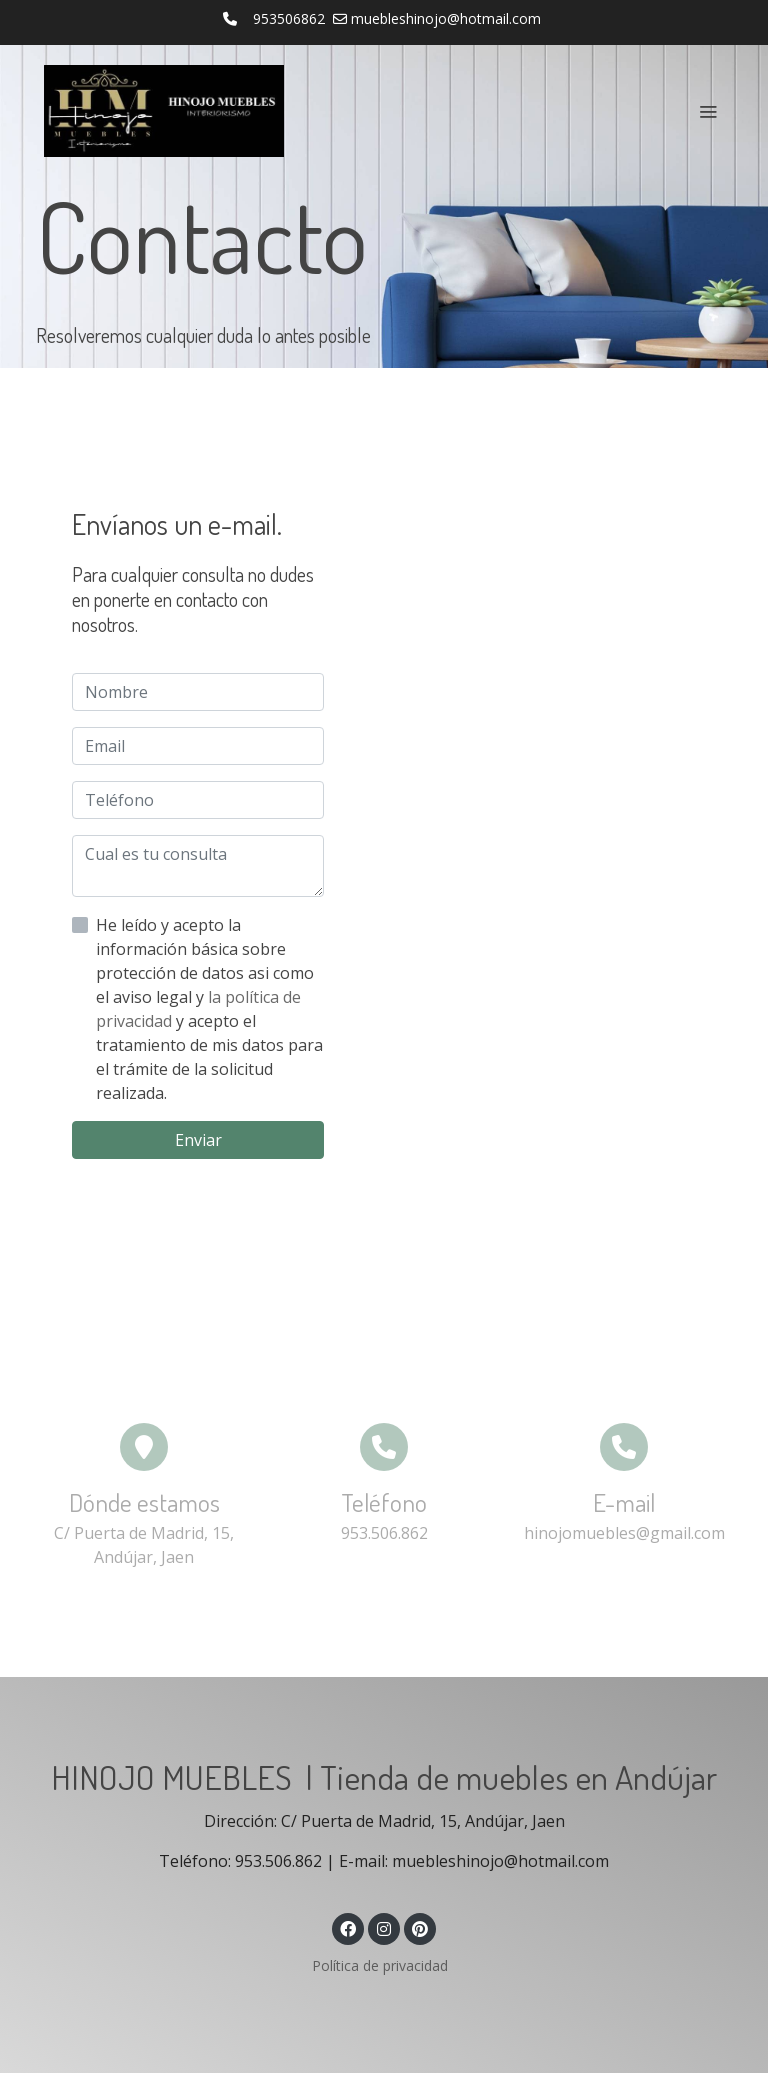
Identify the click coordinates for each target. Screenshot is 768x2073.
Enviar (198, 1140)
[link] (164, 111)
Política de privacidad (380, 1965)
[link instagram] (384, 1928)
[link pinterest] (420, 1928)
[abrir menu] (708, 111)
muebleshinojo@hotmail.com (446, 18)
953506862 (289, 18)
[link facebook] (348, 1928)
